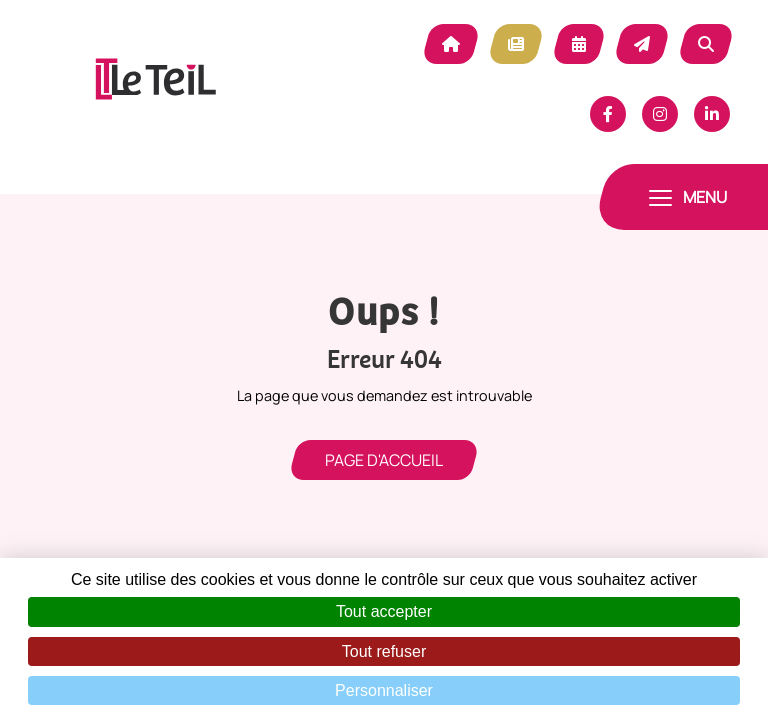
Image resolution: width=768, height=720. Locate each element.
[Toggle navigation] (688, 197)
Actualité (516, 44)
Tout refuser (384, 651)
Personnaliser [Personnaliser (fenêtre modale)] (384, 690)
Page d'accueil (384, 460)
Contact (642, 44)
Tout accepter (384, 611)
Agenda (579, 44)
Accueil (451, 44)
